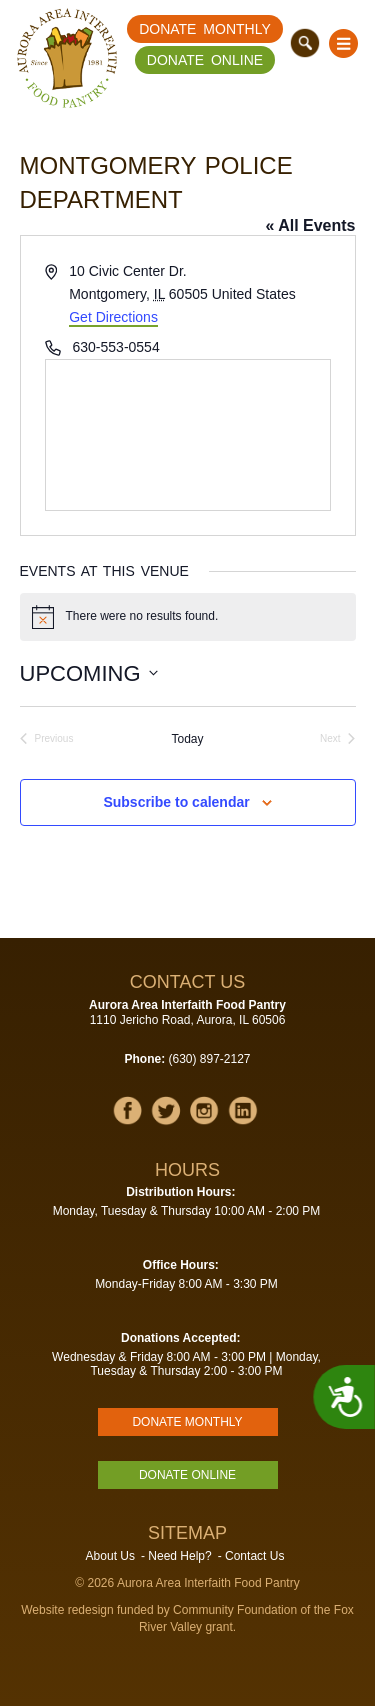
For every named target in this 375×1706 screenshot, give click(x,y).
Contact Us (254, 1556)
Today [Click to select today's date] (187, 739)
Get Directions (113, 317)
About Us (110, 1556)
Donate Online (205, 60)
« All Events (310, 225)
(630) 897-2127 (209, 1059)
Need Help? (179, 1556)
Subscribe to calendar (176, 802)
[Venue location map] (188, 435)
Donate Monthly (205, 29)
